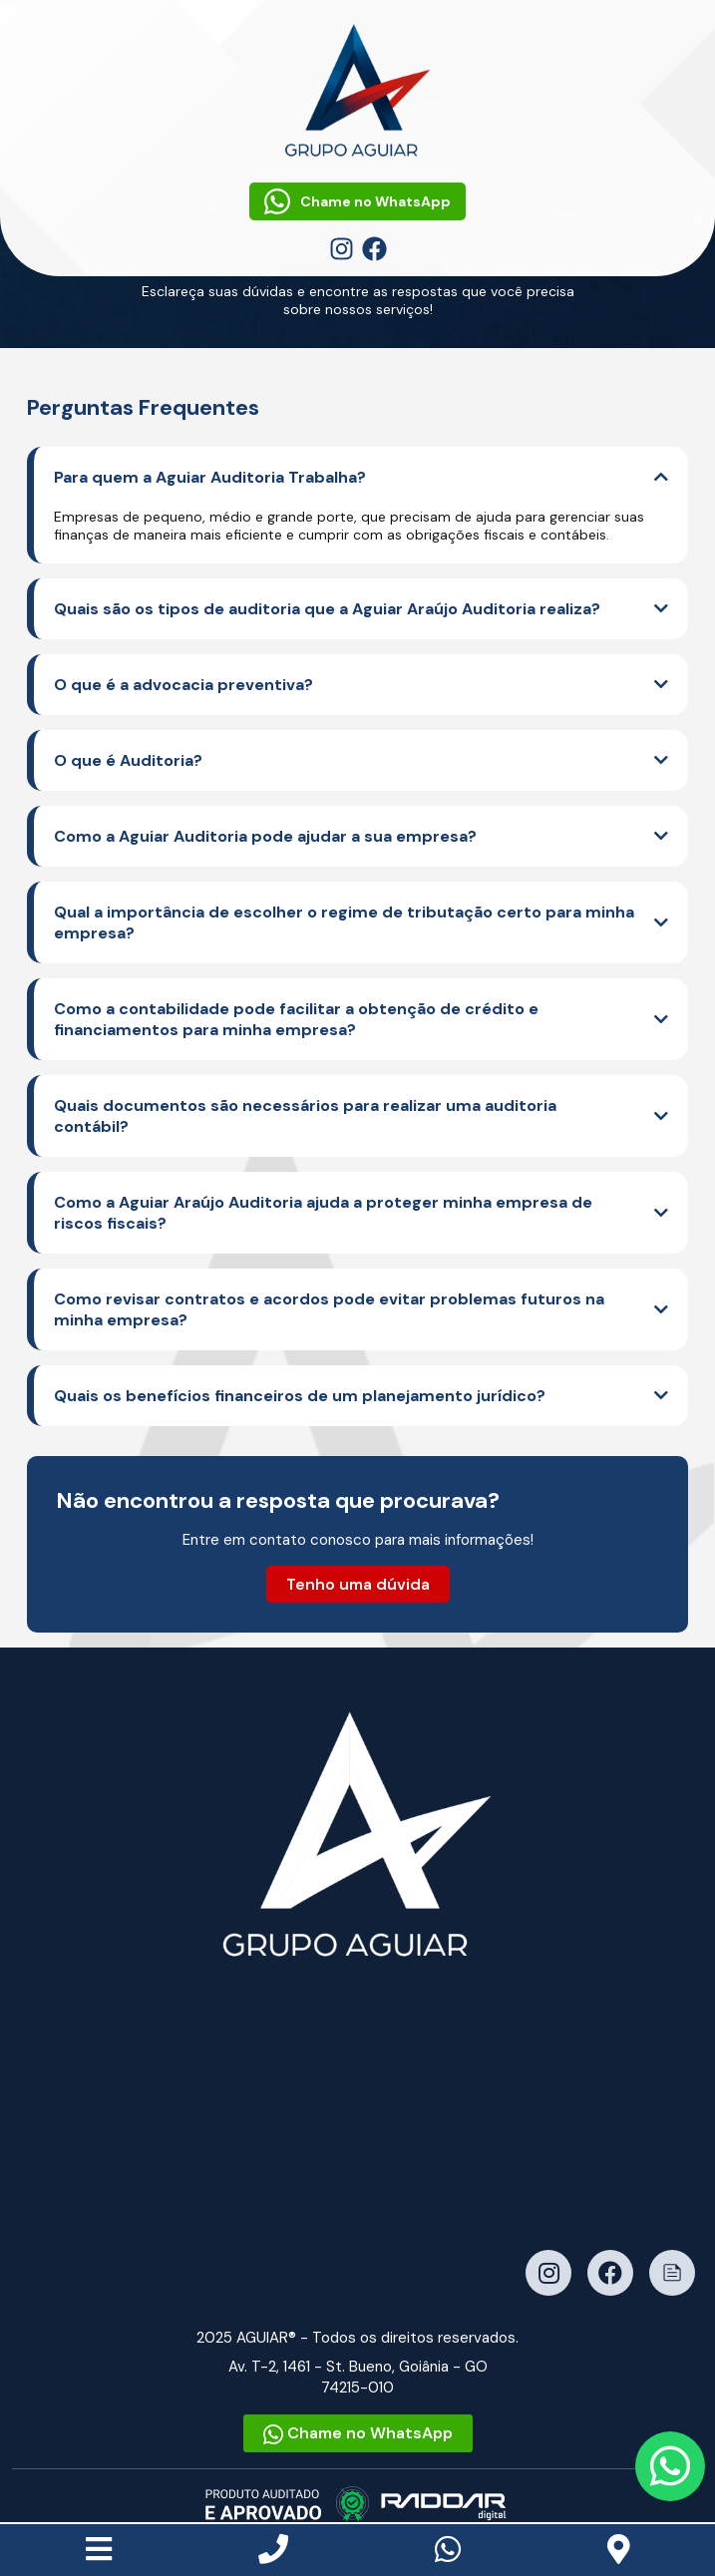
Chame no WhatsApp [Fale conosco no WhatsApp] (357, 201)
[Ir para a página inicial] (357, 1833)
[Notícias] (672, 2273)
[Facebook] (374, 247)
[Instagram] (343, 247)
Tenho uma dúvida (358, 1584)
